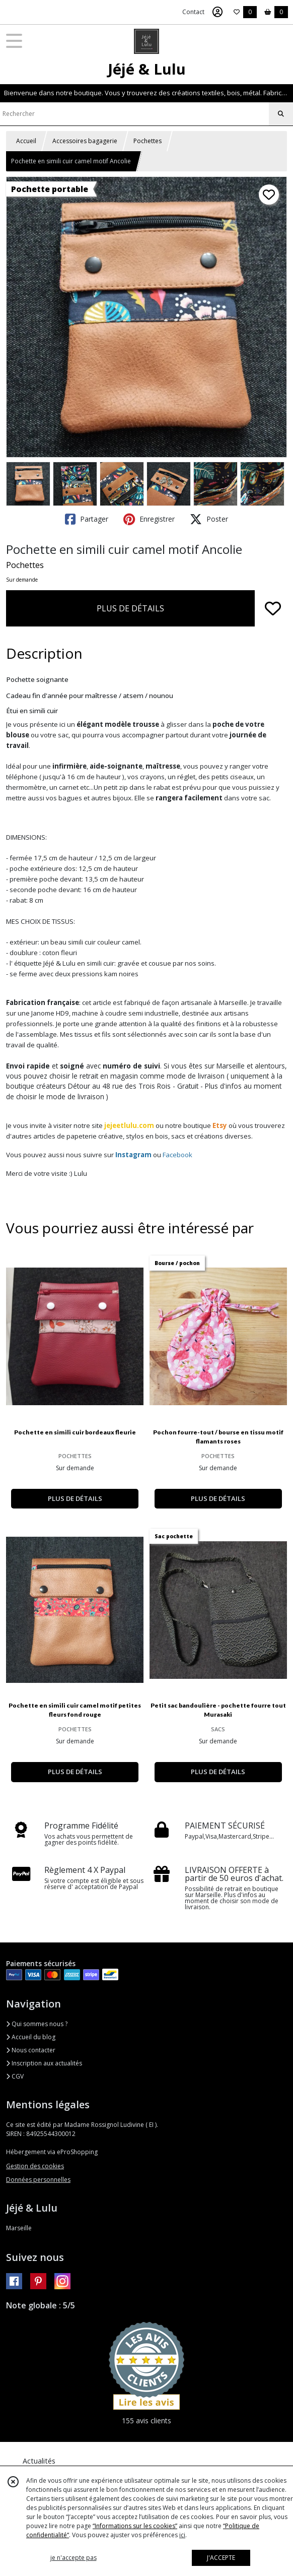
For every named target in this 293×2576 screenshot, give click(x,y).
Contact (193, 12)
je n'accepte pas (73, 2557)
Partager (86, 519)
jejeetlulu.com (129, 1125)
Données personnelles (38, 2179)
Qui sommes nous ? (36, 2024)
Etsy (219, 1125)
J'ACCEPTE (221, 2557)
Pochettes (147, 141)
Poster (209, 519)
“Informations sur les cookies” (135, 2526)
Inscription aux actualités (44, 2063)
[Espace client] (217, 12)
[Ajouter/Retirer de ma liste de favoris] (273, 608)
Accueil (26, 141)
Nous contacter (30, 2050)
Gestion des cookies (35, 2166)
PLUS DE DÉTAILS (130, 608)
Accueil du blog (30, 2037)
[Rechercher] (281, 113)
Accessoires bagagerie (84, 141)
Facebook (177, 1154)
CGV (15, 2076)
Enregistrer (149, 519)
